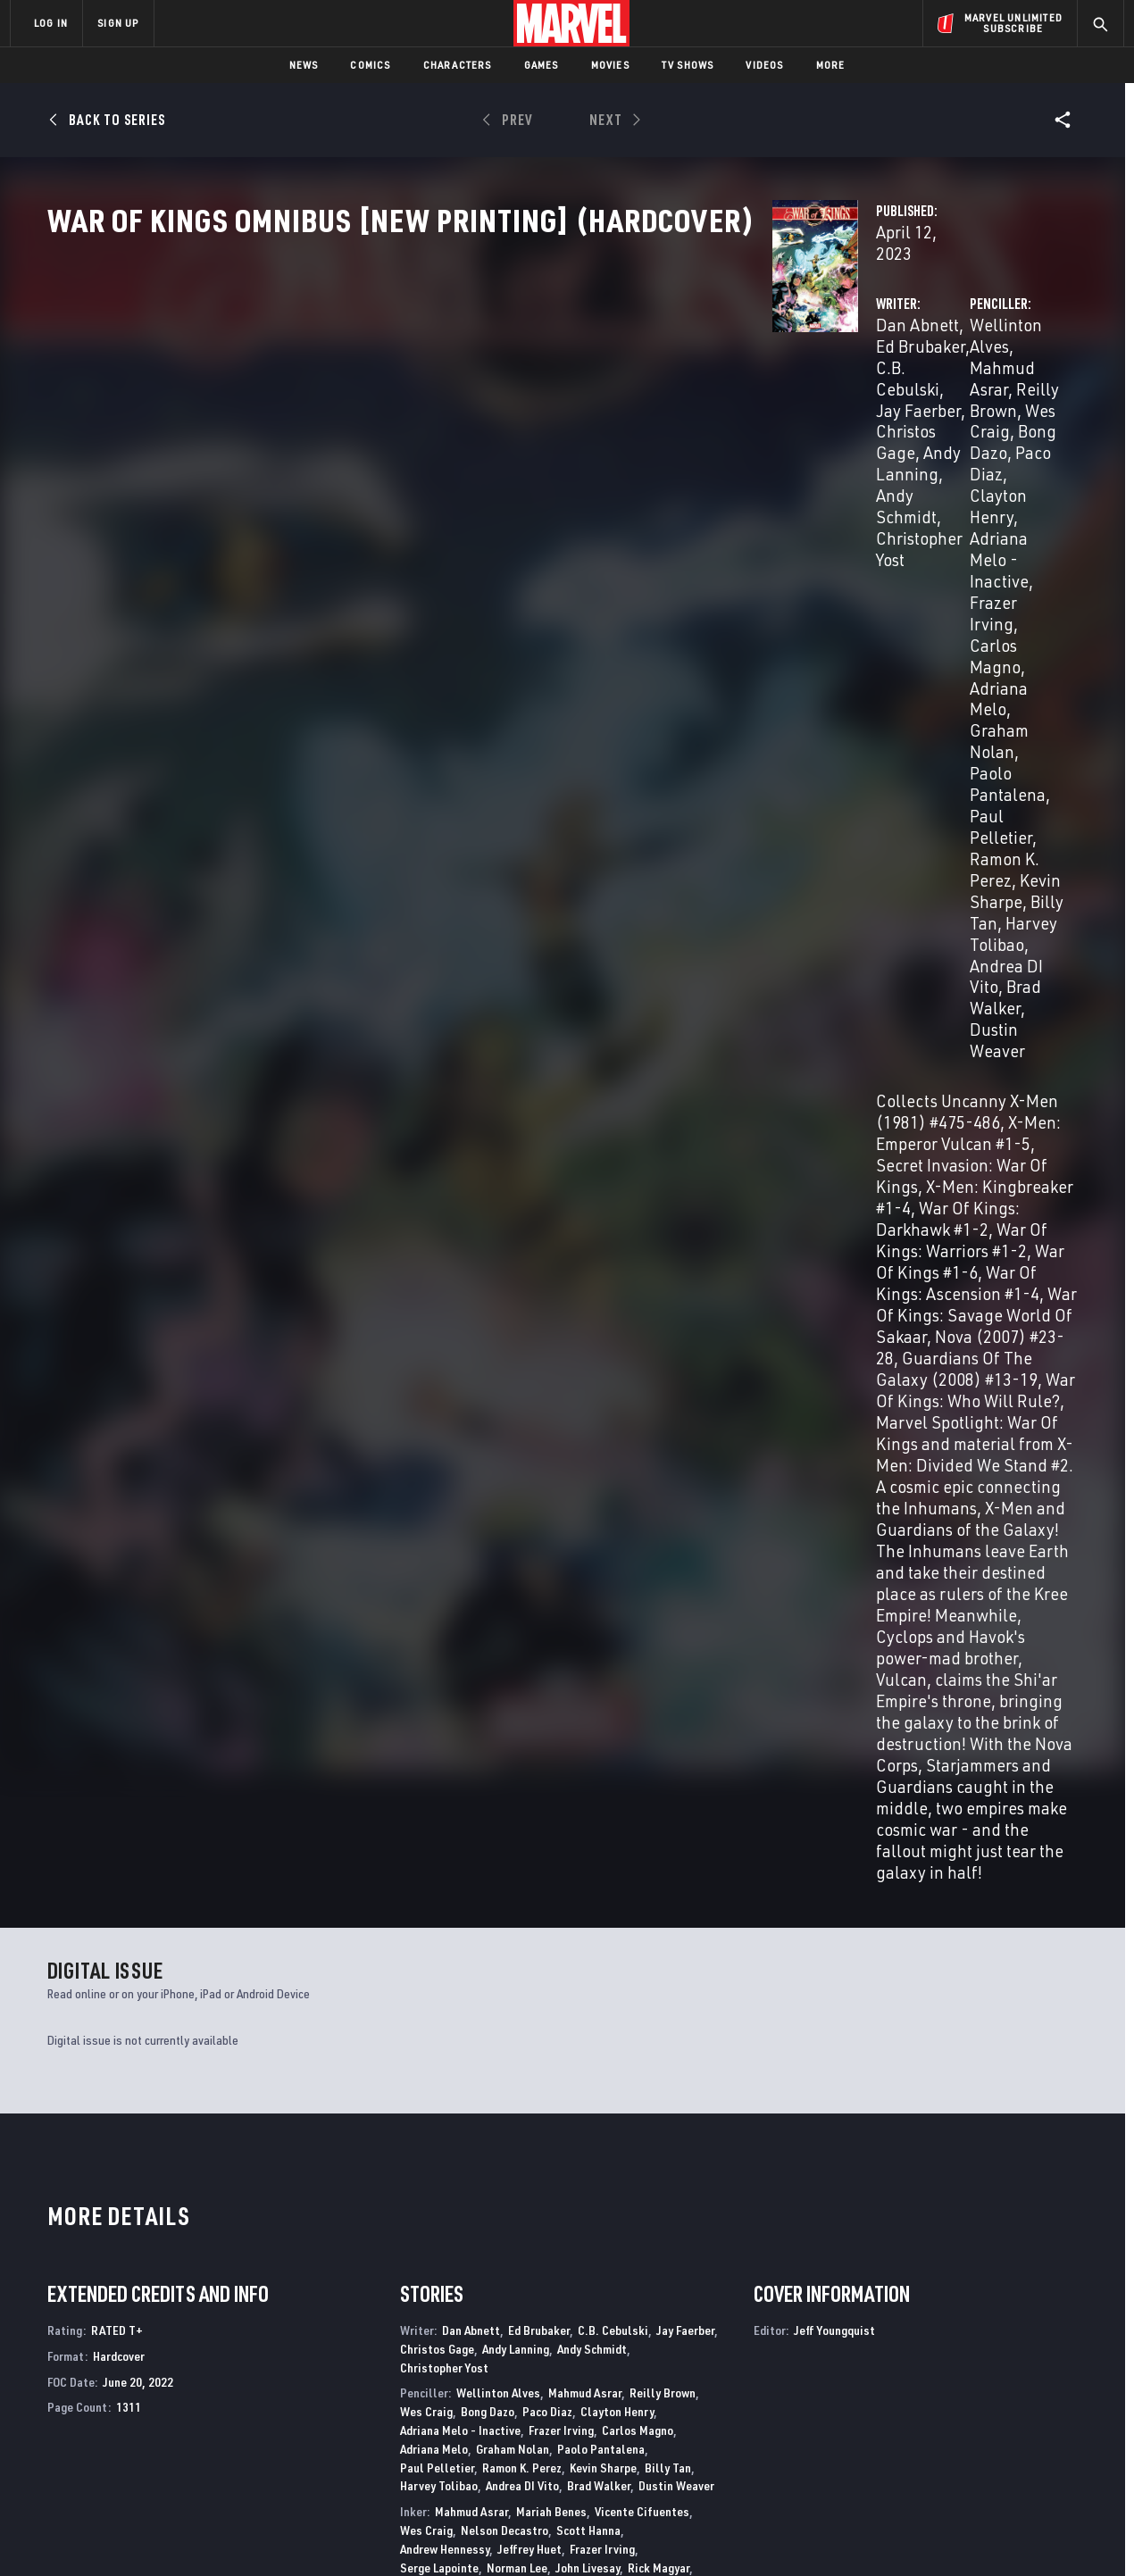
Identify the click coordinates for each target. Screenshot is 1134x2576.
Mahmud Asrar (892, 381)
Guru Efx (637, 1529)
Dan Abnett (410, 381)
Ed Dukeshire (587, 1629)
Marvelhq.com (368, 2388)
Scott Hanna (588, 1410)
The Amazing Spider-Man (118, 2171)
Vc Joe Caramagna (498, 1629)
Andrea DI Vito (768, 509)
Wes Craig (753, 403)
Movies (610, 64)
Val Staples (431, 1603)
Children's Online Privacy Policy (624, 2533)
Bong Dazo (838, 403)
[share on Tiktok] (911, 2458)
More (831, 64)
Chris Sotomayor (642, 1584)
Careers (179, 2388)
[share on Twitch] (1058, 2421)
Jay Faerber (685, 1210)
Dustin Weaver (980, 509)
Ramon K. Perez (522, 1347)
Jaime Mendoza (439, 1466)
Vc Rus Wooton (438, 1666)
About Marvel (196, 2337)
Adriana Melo (875, 446)
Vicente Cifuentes (642, 1391)
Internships (191, 2414)
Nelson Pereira (439, 1484)
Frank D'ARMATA (565, 1529)
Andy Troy (567, 1603)
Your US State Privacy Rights (347, 2533)
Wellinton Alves (773, 381)
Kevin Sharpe (814, 489)
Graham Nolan (985, 446)
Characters (457, 64)
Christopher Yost (497, 424)
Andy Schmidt (592, 1229)
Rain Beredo (484, 1529)
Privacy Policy (228, 2533)
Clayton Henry (617, 1291)
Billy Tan (903, 489)
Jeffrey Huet (529, 1429)
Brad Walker (874, 509)
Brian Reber (496, 1584)
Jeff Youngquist (480, 1691)
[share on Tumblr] (1058, 2382)
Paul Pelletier (896, 467)
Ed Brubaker (504, 381)
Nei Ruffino (562, 1584)
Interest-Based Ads (874, 2533)
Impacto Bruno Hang (547, 1547)
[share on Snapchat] (960, 2421)
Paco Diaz (922, 403)
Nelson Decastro (504, 1410)
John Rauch (678, 1566)
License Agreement (763, 2533)
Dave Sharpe (618, 1647)
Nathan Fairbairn (444, 1547)
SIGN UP (117, 22)
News (304, 64)
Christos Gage (484, 403)
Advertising (361, 2337)
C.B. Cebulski (605, 381)
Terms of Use (146, 2533)
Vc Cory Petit (543, 1647)
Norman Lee (517, 1447)
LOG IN (51, 22)
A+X (318, 2171)
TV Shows (688, 64)
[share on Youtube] (911, 2421)
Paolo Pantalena (777, 467)
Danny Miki (515, 1466)
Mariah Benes (551, 1391)
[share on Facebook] (911, 2383)
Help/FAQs (184, 2363)
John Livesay (587, 1447)
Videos (764, 64)
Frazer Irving (995, 424)
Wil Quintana (513, 1566)
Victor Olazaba (668, 1466)
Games (541, 64)
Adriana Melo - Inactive (854, 424)
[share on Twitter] (960, 2382)
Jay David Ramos (598, 1566)
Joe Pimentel (608, 1484)
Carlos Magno (767, 446)
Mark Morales (586, 1466)
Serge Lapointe (439, 1447)
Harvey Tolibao (999, 489)
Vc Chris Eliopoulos (450, 1647)
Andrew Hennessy (444, 1429)
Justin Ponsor (435, 1566)
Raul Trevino (502, 1603)
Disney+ (347, 2363)
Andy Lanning (595, 403)
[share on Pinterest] (1009, 2421)
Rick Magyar (658, 1447)
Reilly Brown (1001, 381)
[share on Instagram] (1009, 2382)
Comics (370, 64)
